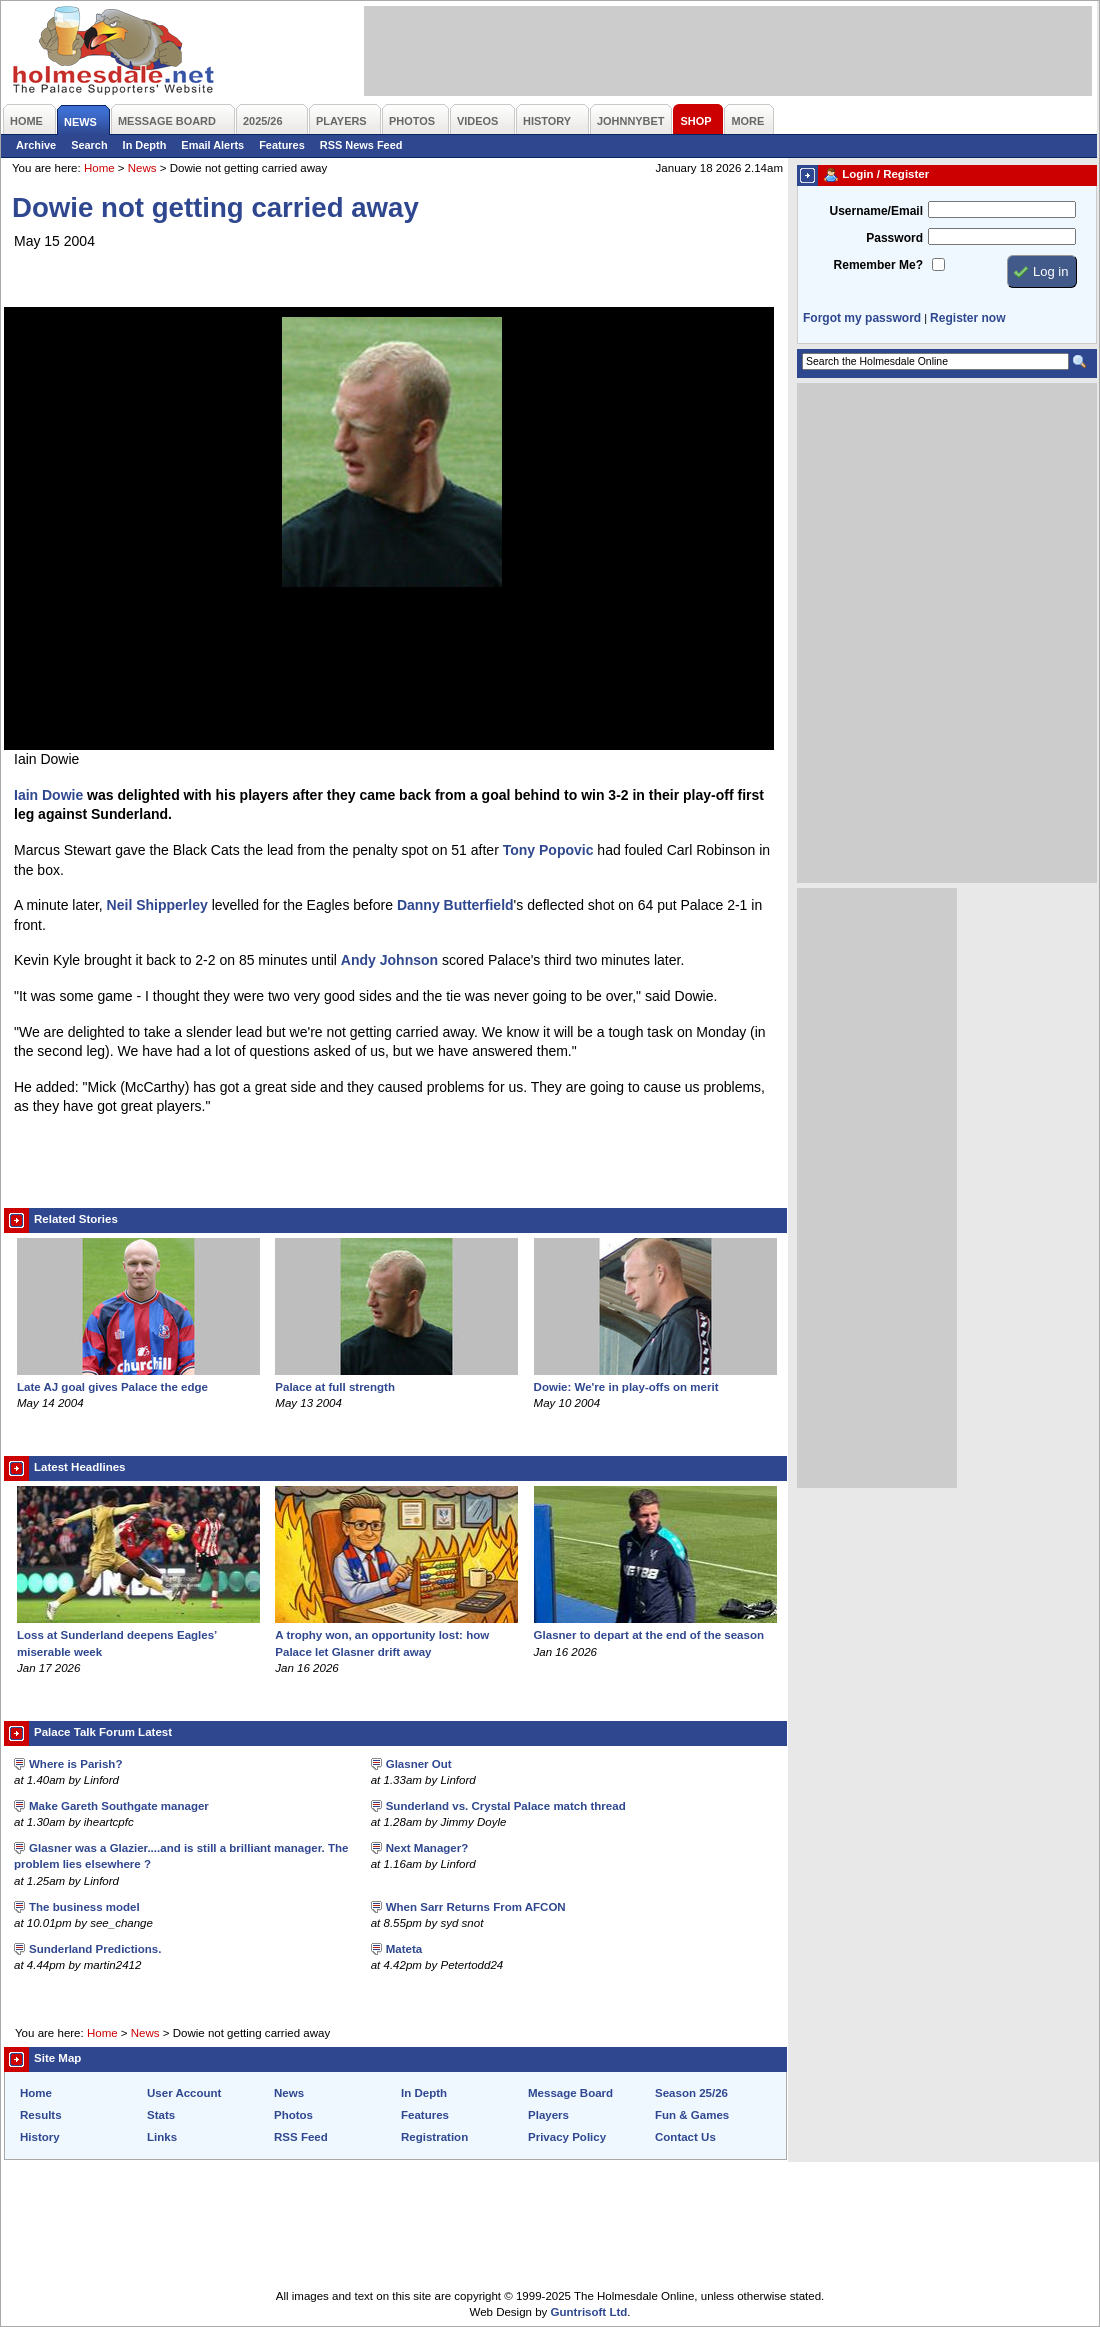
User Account (184, 2093)
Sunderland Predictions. (95, 1949)
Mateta (404, 1949)
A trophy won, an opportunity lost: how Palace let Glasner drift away (396, 1635)
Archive (36, 145)
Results (41, 2115)
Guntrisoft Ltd (589, 2312)
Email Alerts (212, 145)
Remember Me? (878, 265)
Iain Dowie (48, 795)
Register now (967, 318)
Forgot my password (862, 318)
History (40, 2137)
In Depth (145, 145)
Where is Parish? (75, 1764)
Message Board (570, 2093)
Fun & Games (692, 2115)
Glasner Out (419, 1764)
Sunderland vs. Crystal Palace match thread (506, 1806)
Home (99, 168)
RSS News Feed (361, 145)
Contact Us (685, 2137)
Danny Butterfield (455, 905)
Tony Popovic (548, 850)
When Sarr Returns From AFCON (476, 1907)
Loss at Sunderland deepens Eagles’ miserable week (138, 1635)
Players (548, 2115)
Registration (434, 2137)
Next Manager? (427, 1848)
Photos (293, 2115)
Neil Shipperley (157, 905)
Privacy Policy (567, 2137)
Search (89, 145)
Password (894, 238)
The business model (84, 1907)
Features (282, 145)
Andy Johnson (389, 960)
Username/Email (876, 211)
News (142, 168)
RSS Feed (301, 2137)
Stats (161, 2115)
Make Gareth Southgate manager (119, 1806)
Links (162, 2137)
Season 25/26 (691, 2093)
